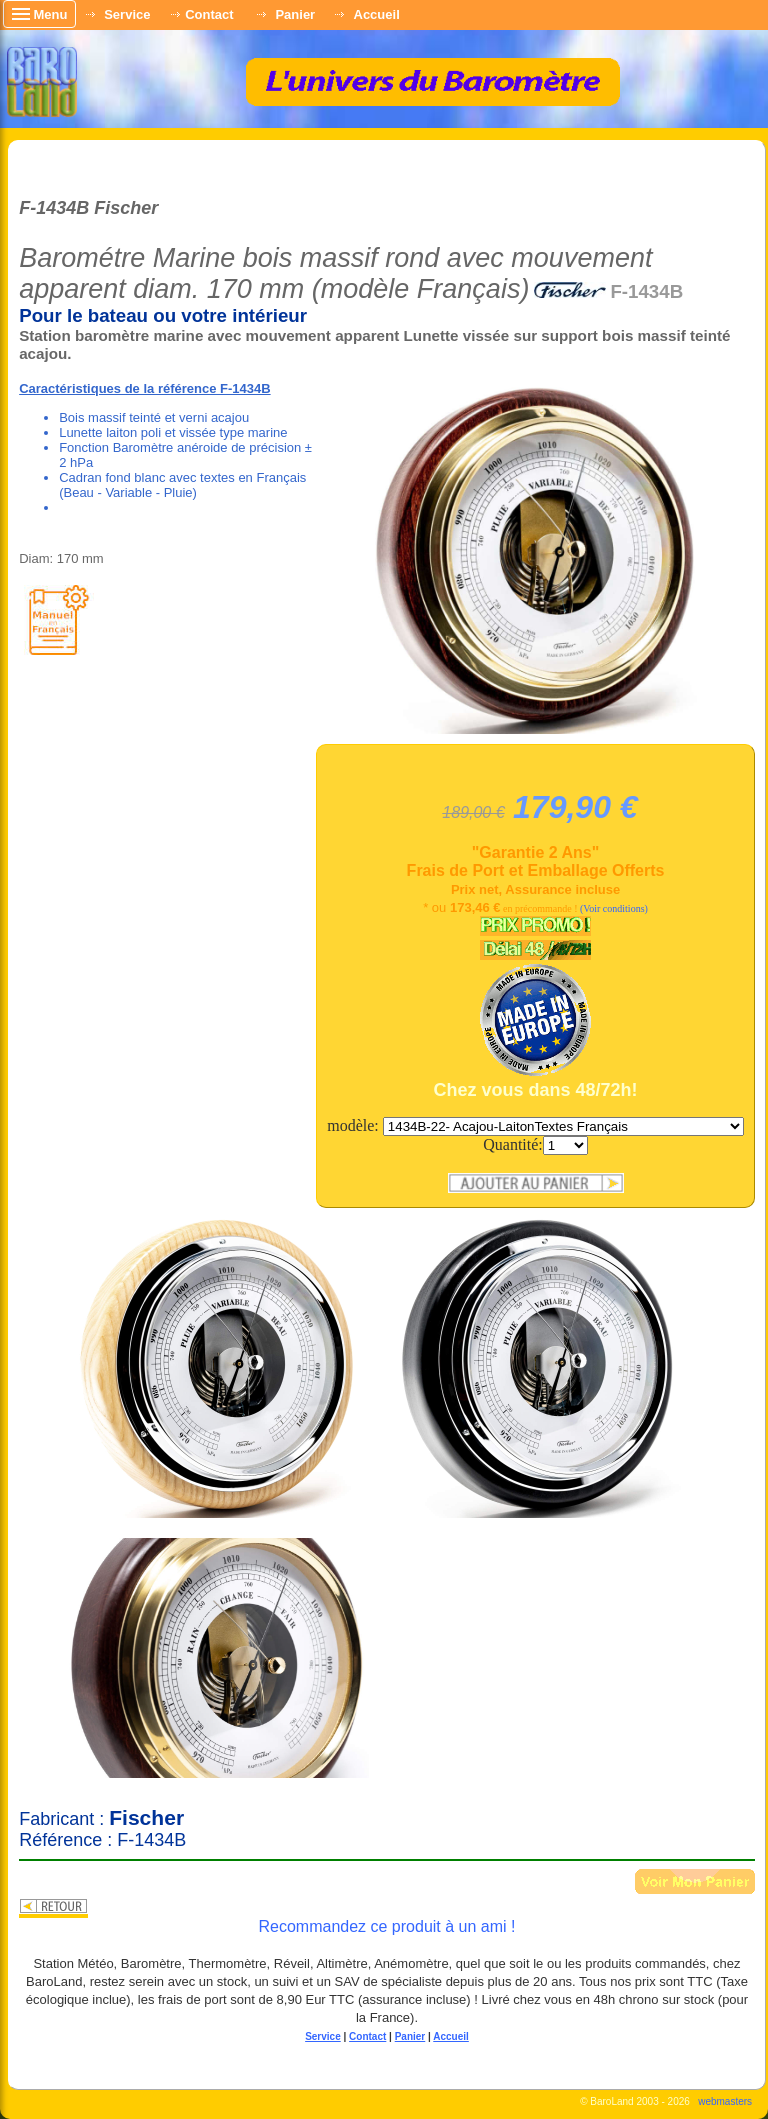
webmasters (725, 2101)
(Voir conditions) (614, 908)
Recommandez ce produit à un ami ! (386, 1926)
